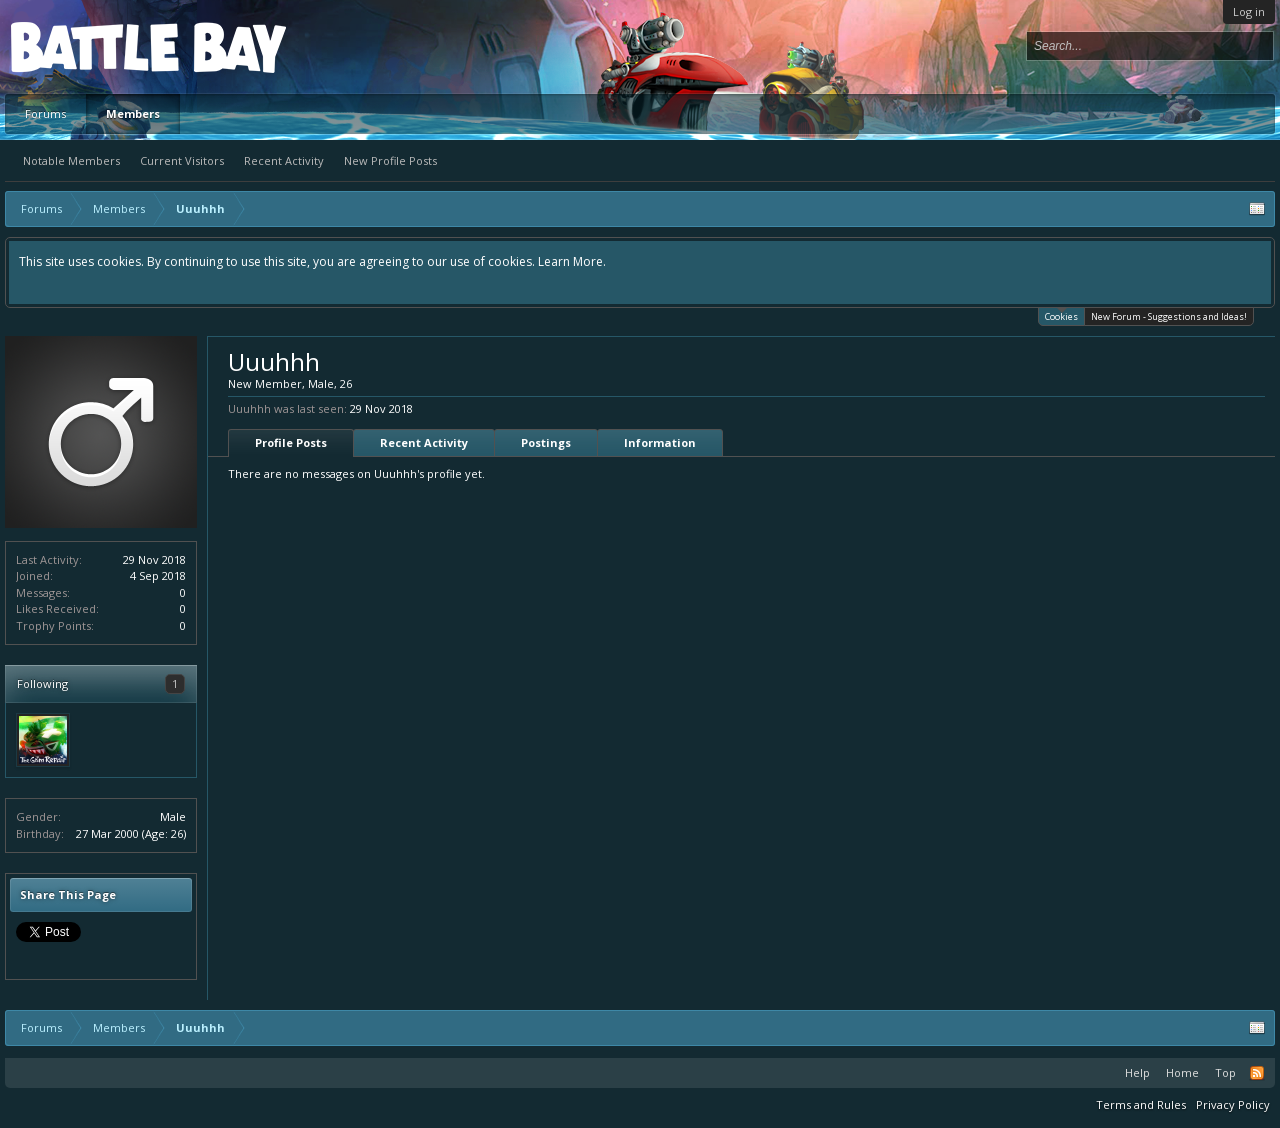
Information (660, 442)
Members (133, 113)
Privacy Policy (1233, 1104)
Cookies (1061, 315)
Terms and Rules (1141, 1104)
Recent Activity (284, 160)
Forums (45, 113)
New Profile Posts (390, 160)
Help (1137, 1072)
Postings (546, 442)
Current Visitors (182, 160)
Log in (1249, 11)
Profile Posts (291, 442)
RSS (1257, 1073)
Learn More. (572, 261)
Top (1225, 1072)
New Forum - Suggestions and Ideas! (1169, 316)
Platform (84, 46)
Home (1182, 1072)
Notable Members (71, 160)
